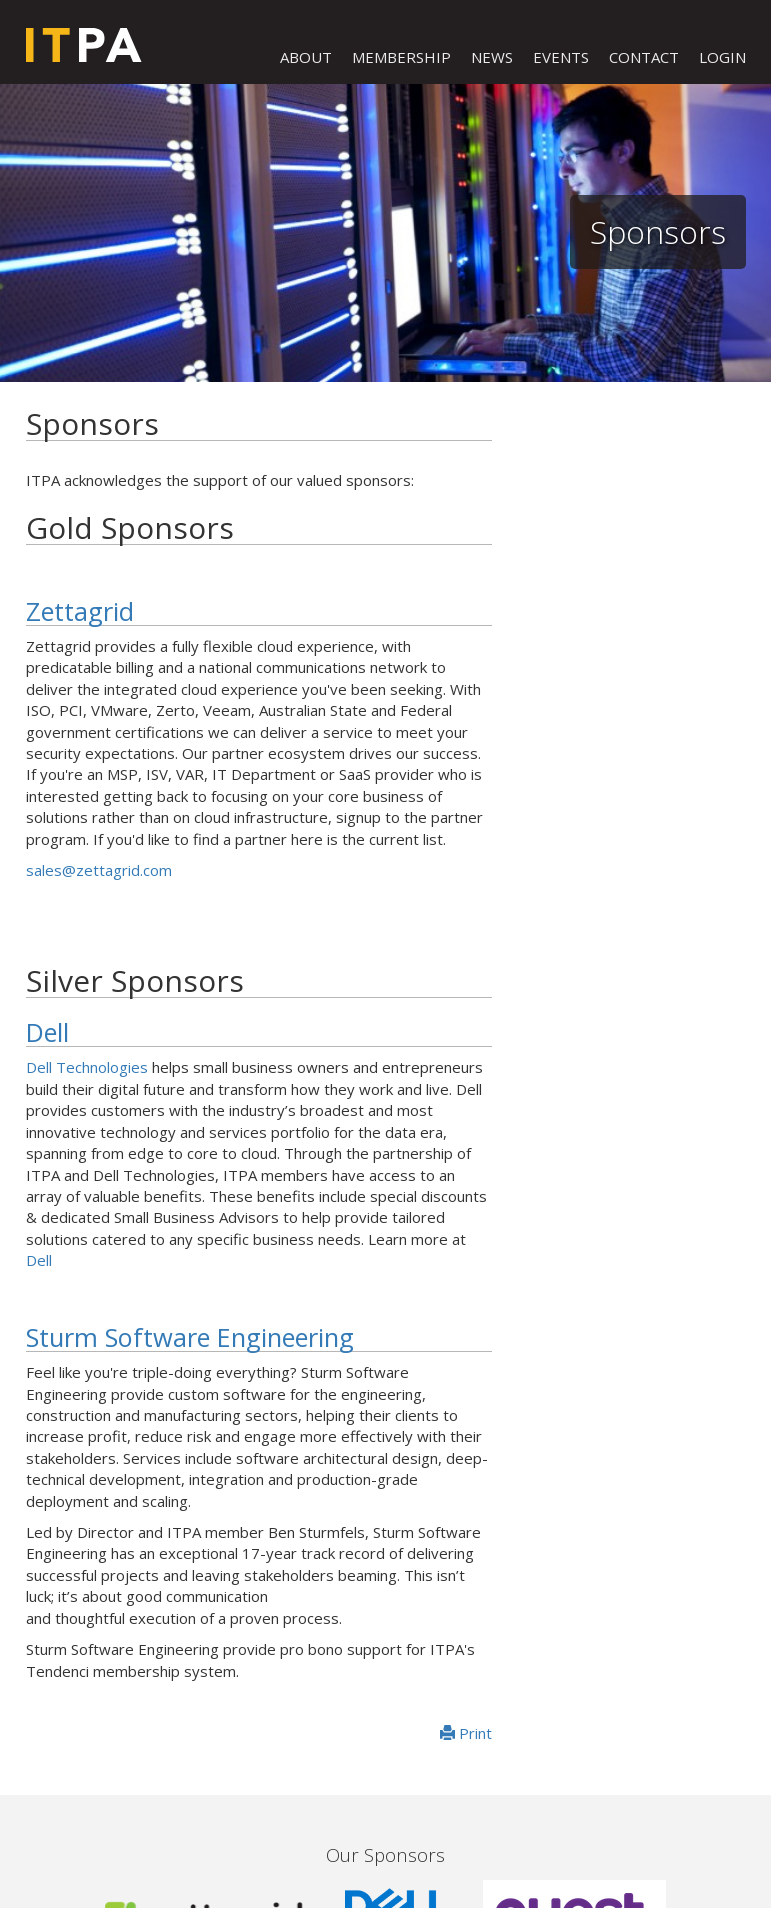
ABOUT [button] (306, 57)
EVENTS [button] (561, 57)
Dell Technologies (87, 1067)
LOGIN (722, 57)
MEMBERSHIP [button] (401, 57)
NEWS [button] (492, 57)
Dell (47, 1032)
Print (466, 1733)
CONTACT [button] (644, 57)
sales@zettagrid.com (99, 870)
